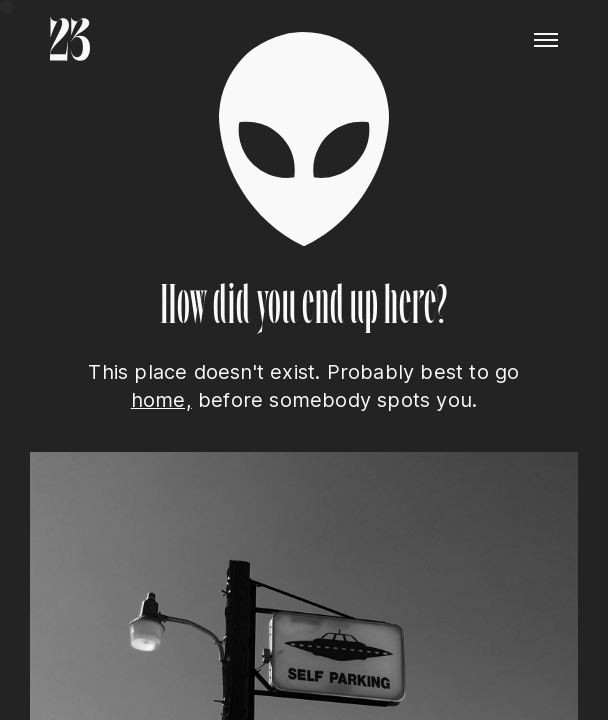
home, (161, 400)
